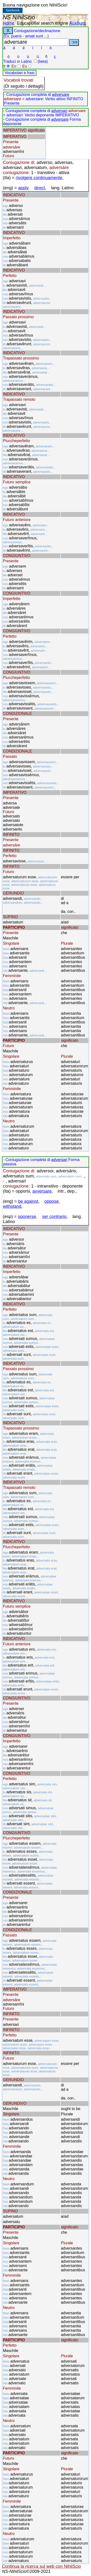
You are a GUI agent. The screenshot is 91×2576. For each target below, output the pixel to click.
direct (39, 187)
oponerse (27, 1216)
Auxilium (77, 23)
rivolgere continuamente (39, 177)
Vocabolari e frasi (19, 73)
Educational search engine (42, 23)
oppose (51, 1201)
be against (28, 1201)
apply (23, 187)
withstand (12, 1206)
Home (8, 23)
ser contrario (54, 1216)
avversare (42, 1191)
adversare (60, 94)
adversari (59, 111)
